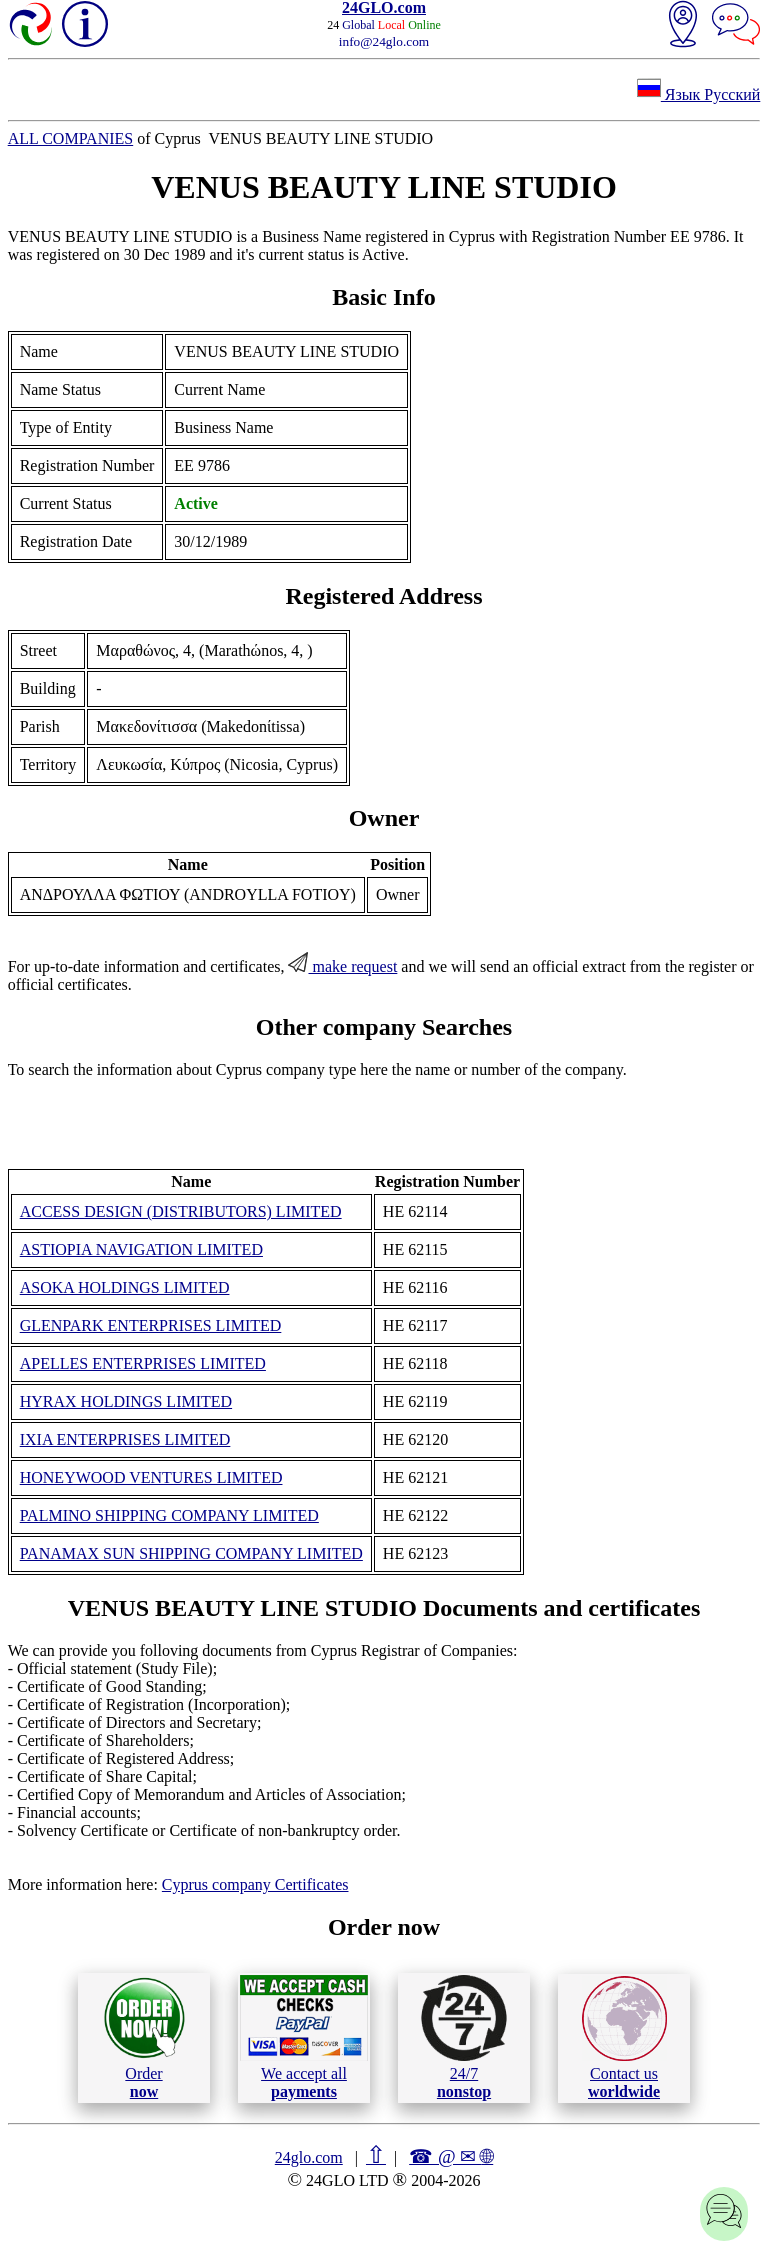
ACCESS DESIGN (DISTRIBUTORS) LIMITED (181, 1211)
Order (144, 2037)
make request (342, 966)
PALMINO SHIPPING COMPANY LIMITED (169, 1515)
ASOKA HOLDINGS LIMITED (125, 1287)
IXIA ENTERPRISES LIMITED (125, 1439)
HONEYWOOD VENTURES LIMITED (151, 1477)
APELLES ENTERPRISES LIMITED (143, 1363)
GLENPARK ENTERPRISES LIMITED (151, 1325)
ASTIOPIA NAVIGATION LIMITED (141, 1249)
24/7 (464, 2037)
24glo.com (309, 2157)
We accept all (304, 2037)
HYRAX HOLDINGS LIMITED (126, 1401)
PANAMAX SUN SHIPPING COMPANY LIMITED (191, 1553)
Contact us (624, 2038)
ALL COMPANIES (71, 138)
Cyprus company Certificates (255, 1884)
